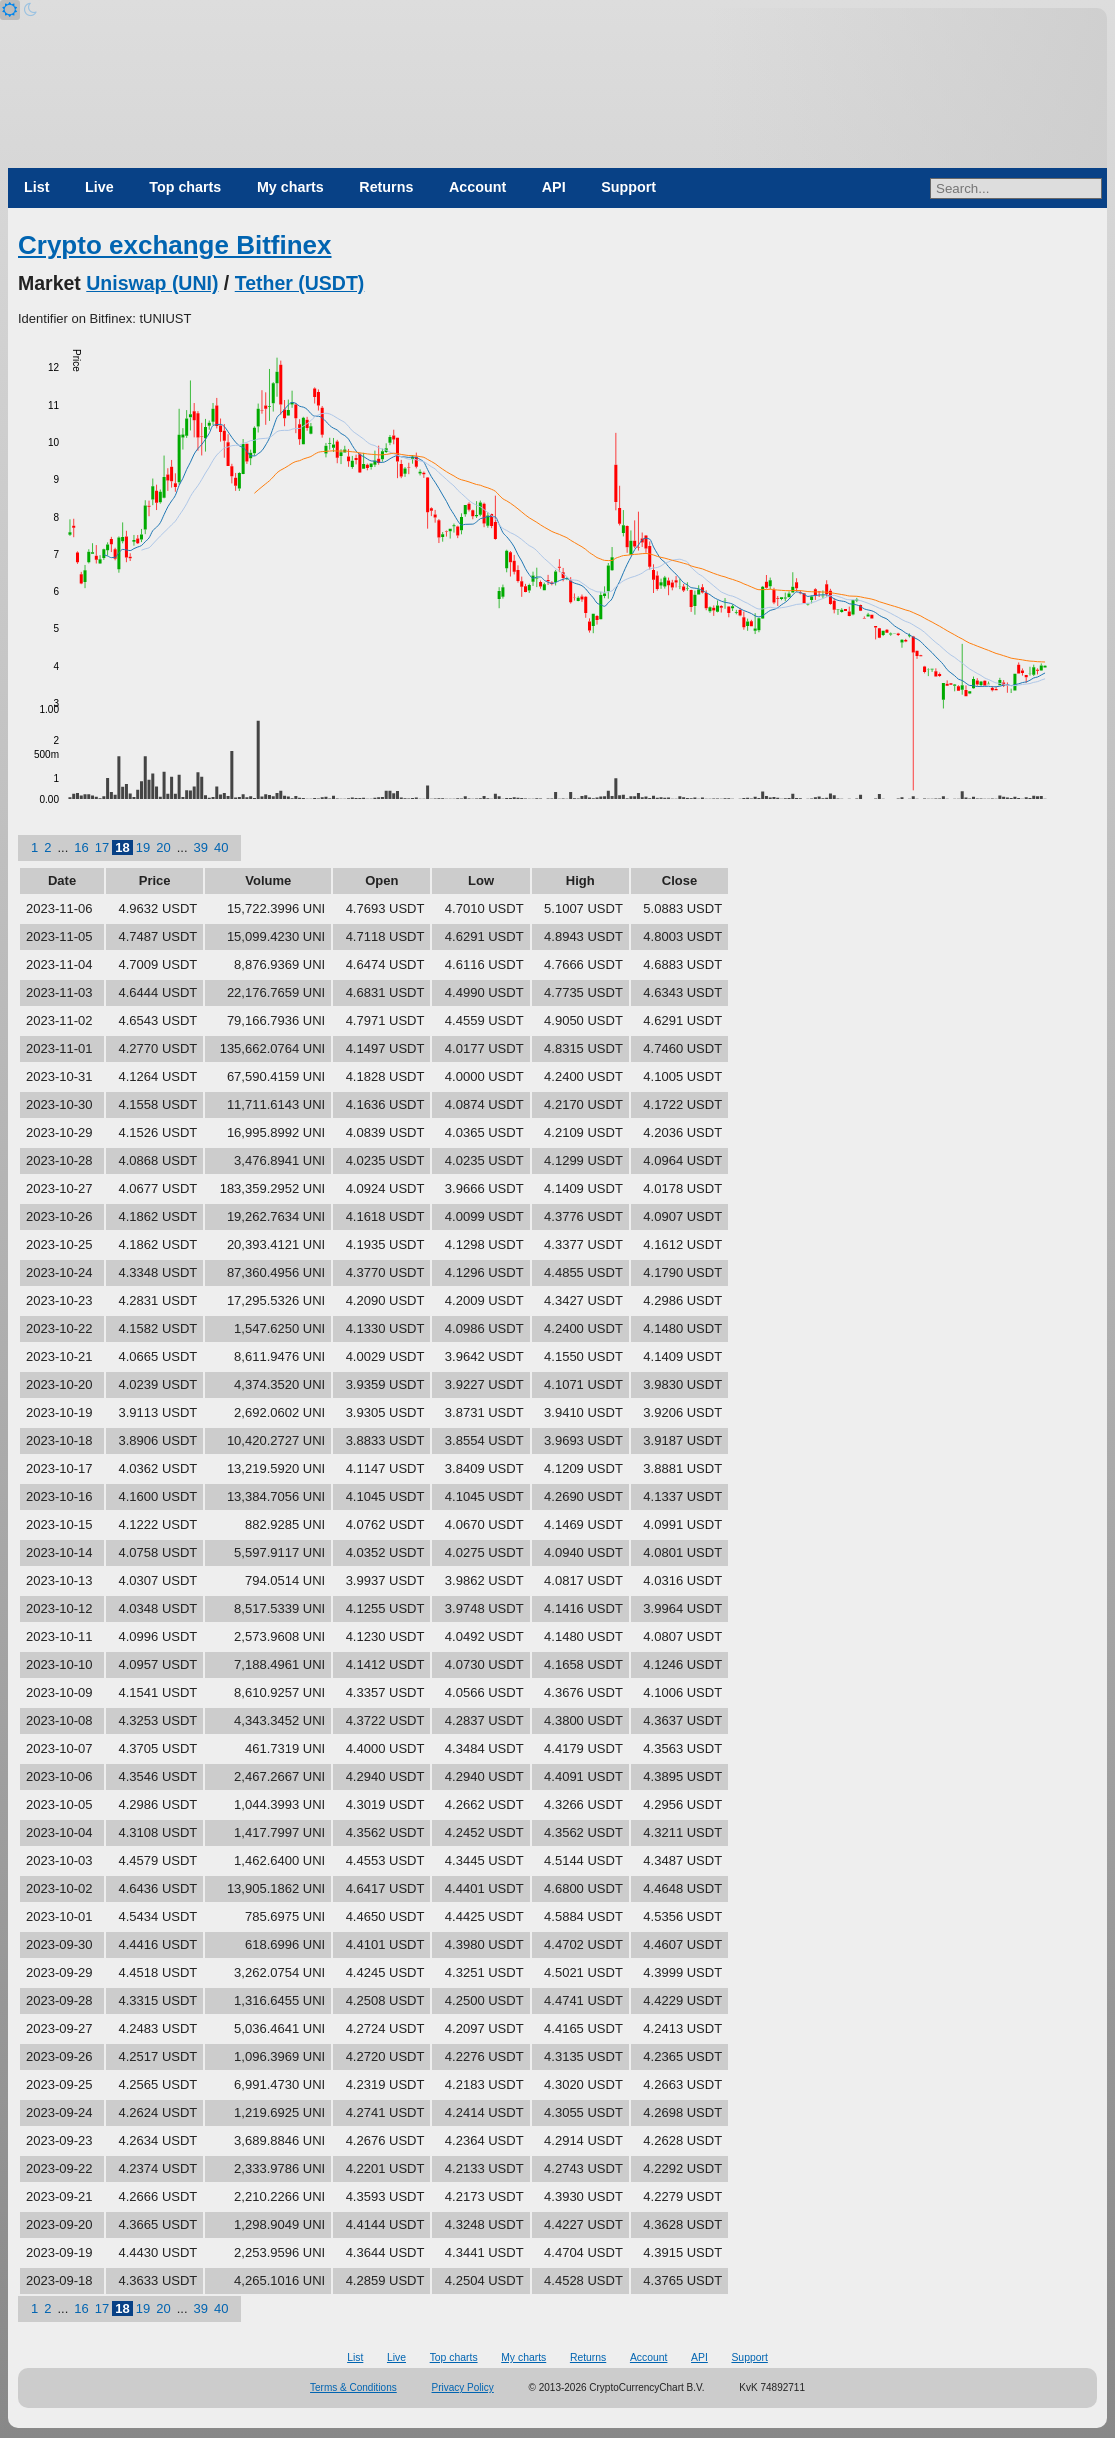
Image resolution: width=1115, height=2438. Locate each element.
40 (221, 847)
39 (201, 847)
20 (163, 847)
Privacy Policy (463, 2387)
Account (477, 187)
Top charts (185, 187)
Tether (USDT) (300, 283)
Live (99, 187)
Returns (386, 187)
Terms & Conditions (353, 2387)
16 (81, 847)
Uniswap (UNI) (152, 283)
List (36, 187)
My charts (290, 187)
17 (102, 847)
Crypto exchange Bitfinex (175, 245)
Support (628, 187)
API (554, 187)
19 (143, 847)
